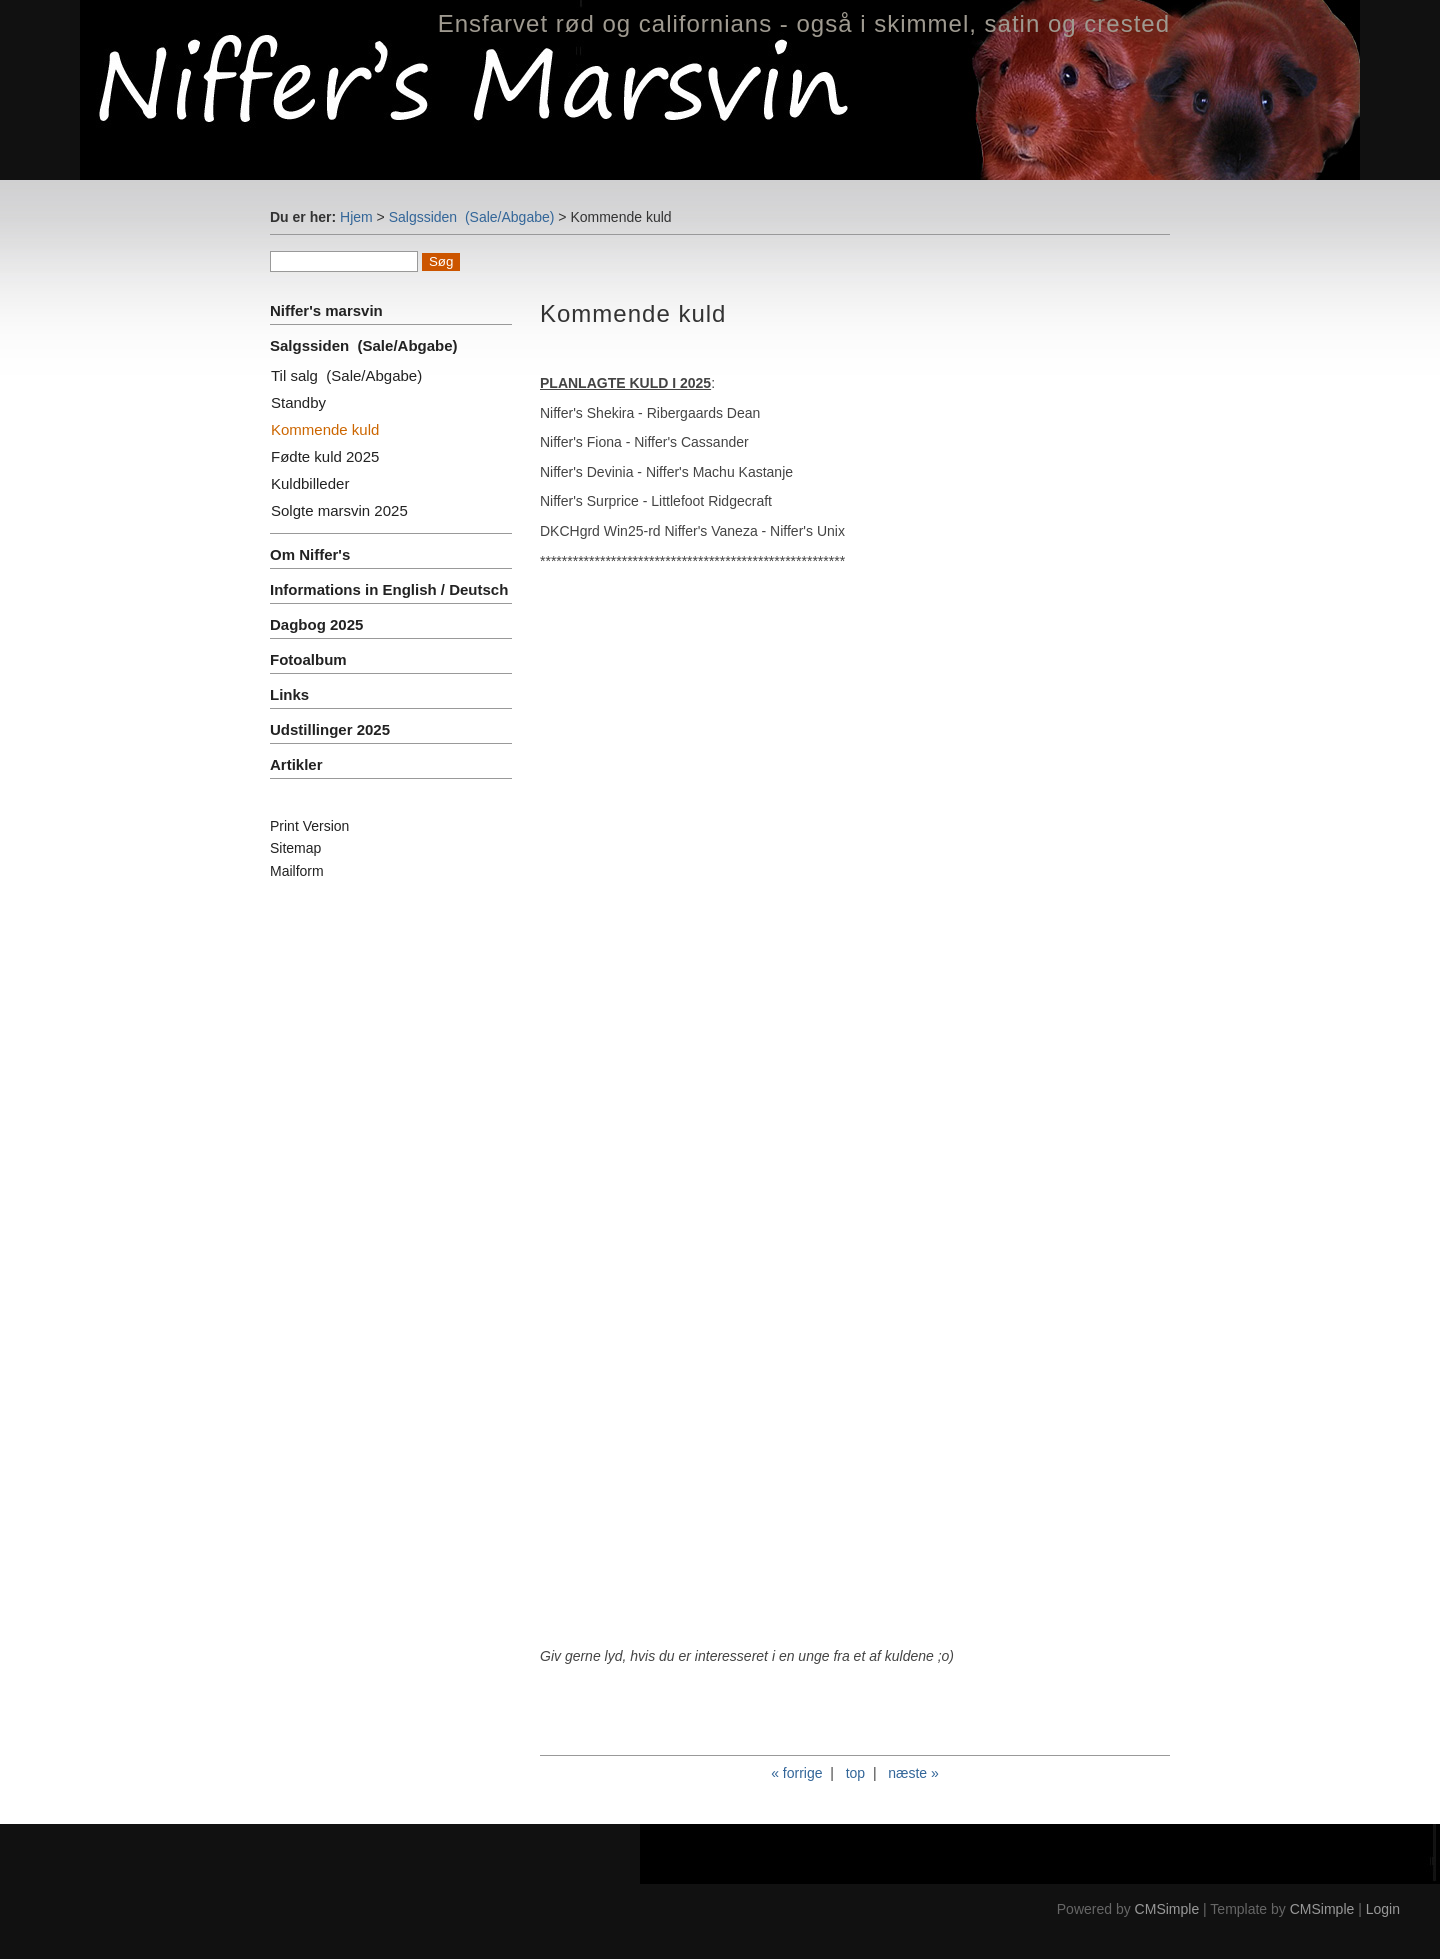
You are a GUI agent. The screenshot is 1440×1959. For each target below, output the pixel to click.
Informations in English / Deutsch (389, 589)
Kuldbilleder (310, 483)
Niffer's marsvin (328, 310)
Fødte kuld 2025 (325, 456)
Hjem (356, 217)
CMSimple (1167, 1909)
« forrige (796, 1773)
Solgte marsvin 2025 (339, 510)
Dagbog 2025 (316, 624)
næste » (913, 1773)
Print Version (309, 826)
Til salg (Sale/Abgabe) (346, 375)
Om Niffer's (310, 554)
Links (289, 694)
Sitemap (295, 848)
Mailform (297, 871)
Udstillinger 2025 (330, 729)
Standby (298, 402)
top (855, 1773)
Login (1383, 1909)
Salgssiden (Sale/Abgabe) (472, 217)
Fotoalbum (308, 659)
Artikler (296, 764)
